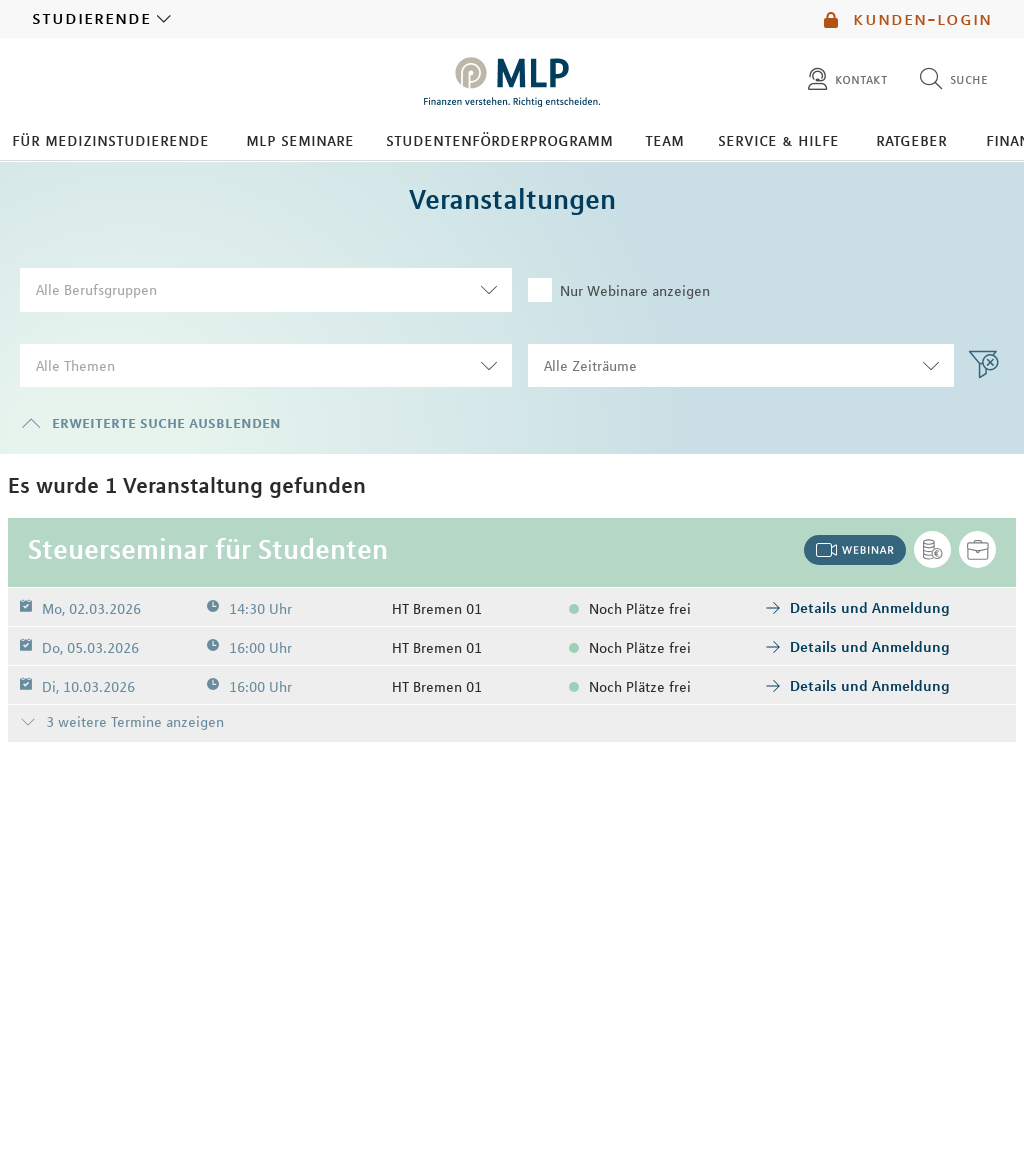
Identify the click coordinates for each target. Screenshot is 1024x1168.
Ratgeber (911, 140)
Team (664, 140)
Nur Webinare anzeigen (619, 289)
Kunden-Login (908, 19)
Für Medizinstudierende (110, 140)
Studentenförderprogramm (499, 140)
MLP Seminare (300, 140)
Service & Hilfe (778, 140)
